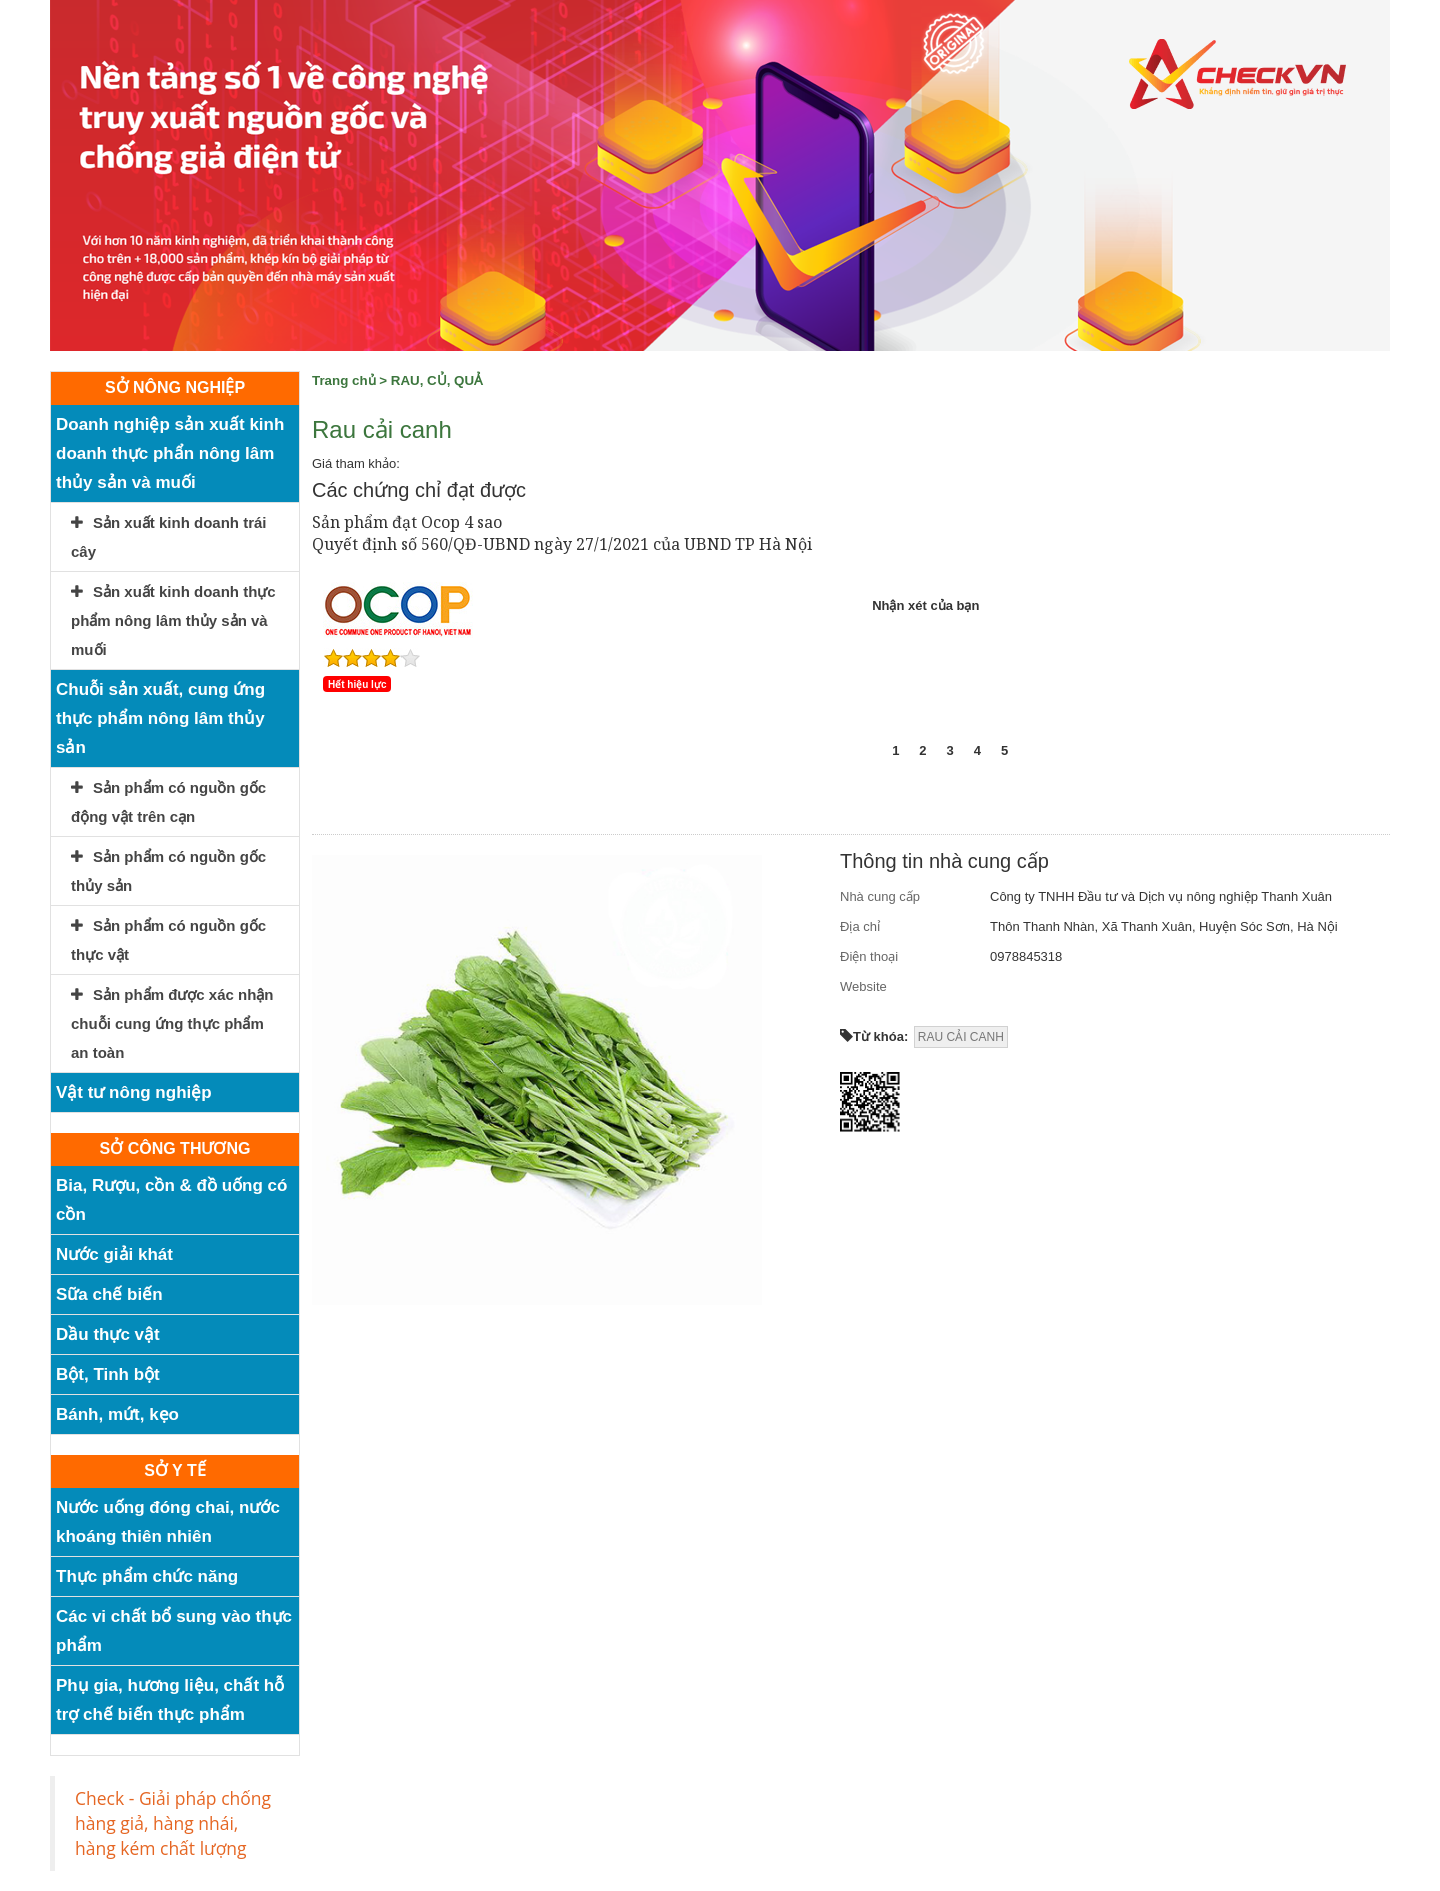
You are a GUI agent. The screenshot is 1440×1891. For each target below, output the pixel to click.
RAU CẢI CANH (961, 1037)
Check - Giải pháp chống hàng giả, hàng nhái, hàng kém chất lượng (173, 1823)
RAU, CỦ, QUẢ (437, 380)
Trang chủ (344, 380)
